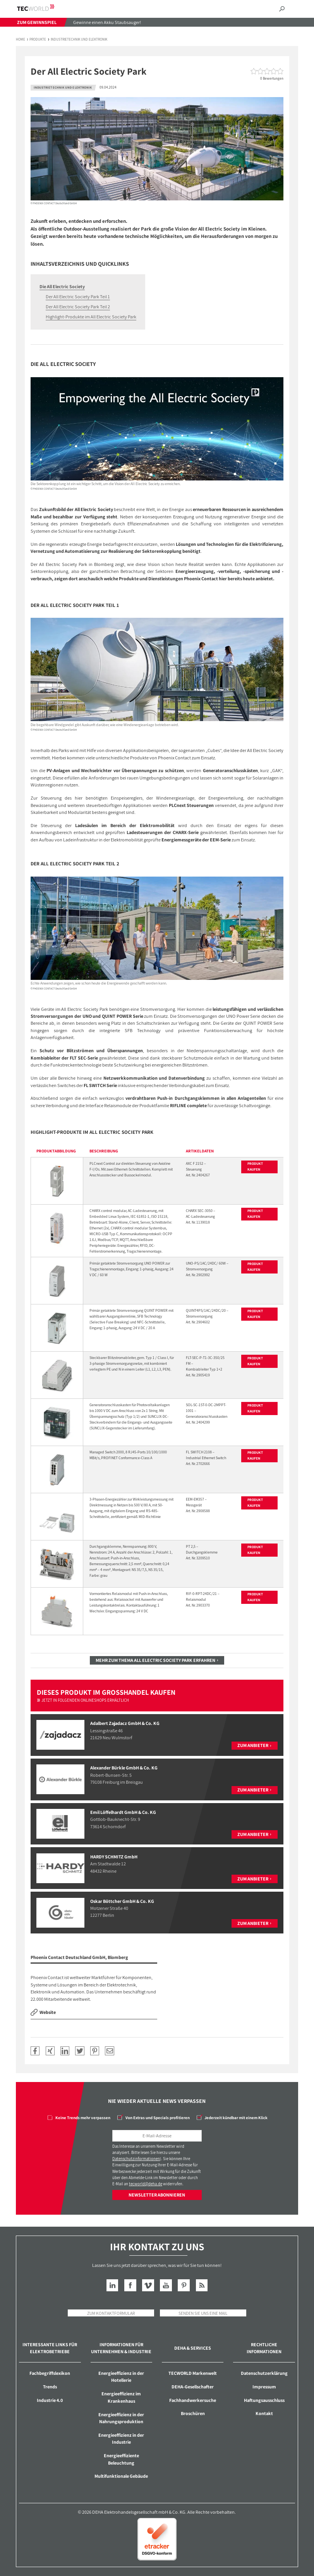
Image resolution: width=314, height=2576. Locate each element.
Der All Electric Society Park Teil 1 (78, 296)
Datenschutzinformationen (136, 2158)
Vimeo (148, 2285)
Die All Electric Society (62, 286)
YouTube (166, 2285)
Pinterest (184, 2285)
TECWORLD (42, 7)
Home (20, 39)
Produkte (37, 39)
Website (47, 2012)
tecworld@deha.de (145, 2183)
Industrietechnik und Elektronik (79, 39)
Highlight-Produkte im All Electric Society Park (91, 316)
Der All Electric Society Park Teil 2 (78, 306)
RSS (202, 2285)
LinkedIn (112, 2285)
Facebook (130, 2285)
